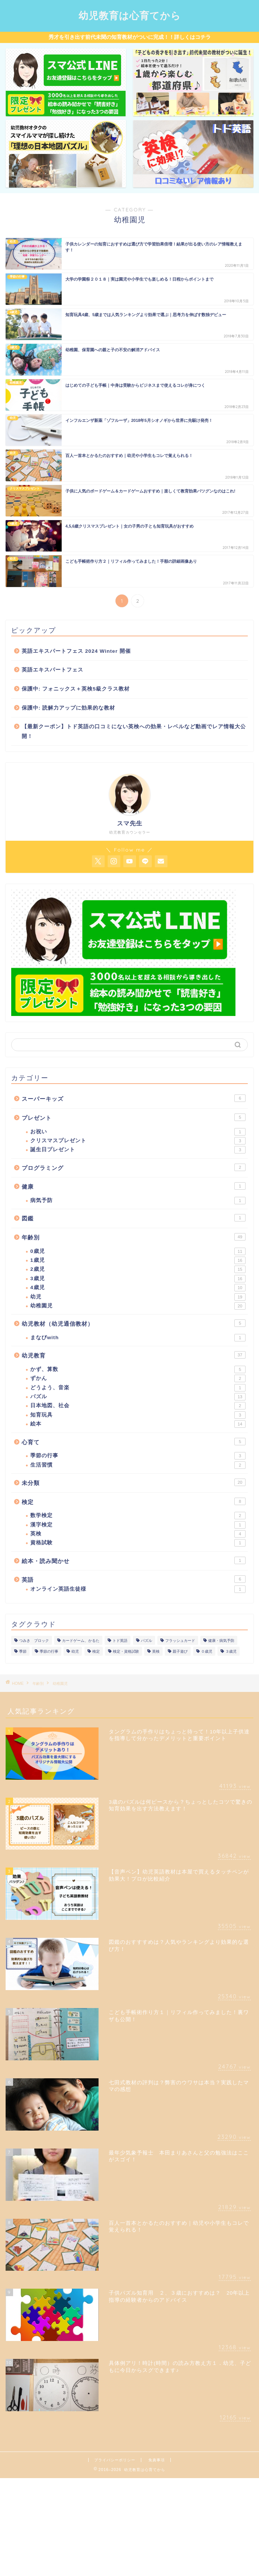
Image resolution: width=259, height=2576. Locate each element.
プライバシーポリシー (114, 2460)
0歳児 (138, 1251)
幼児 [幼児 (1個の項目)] (75, 1651)
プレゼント (134, 1117)
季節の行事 (138, 1456)
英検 (138, 1534)
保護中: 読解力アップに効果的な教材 (68, 708)
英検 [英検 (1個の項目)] (156, 1651)
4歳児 (138, 1287)
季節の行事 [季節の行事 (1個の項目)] (49, 1651)
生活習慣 (138, 1465)
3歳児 (138, 1278)
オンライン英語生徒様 (138, 1589)
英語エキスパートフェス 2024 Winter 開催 (76, 651)
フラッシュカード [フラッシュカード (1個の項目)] (180, 1640)
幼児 (138, 1297)
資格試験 (138, 1543)
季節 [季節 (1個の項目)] (23, 1651)
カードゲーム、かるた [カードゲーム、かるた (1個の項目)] (80, 1640)
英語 (134, 1579)
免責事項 (156, 2460)
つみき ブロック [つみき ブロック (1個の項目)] (34, 1640)
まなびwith (138, 1337)
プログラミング (134, 1167)
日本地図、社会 (138, 1405)
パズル (138, 1396)
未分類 (134, 1482)
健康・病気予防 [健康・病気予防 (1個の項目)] (221, 1640)
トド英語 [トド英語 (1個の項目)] (119, 1640)
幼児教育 (134, 1355)
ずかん (138, 1378)
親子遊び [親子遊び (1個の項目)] (180, 1651)
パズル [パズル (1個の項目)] (146, 1640)
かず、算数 (138, 1369)
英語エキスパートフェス (52, 670)
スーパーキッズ (134, 1098)
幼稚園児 (138, 1306)
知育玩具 (138, 1415)
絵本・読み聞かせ (134, 1560)
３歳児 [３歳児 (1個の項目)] (231, 1651)
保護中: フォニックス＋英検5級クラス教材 (76, 689)
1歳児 (138, 1260)
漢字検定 (138, 1525)
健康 (134, 1186)
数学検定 (138, 1515)
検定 (134, 1501)
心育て (134, 1441)
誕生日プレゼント (138, 1149)
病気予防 (138, 1200)
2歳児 (138, 1269)
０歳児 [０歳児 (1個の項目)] (206, 1651)
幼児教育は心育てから (129, 15)
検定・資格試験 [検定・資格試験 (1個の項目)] (126, 1651)
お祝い (138, 1132)
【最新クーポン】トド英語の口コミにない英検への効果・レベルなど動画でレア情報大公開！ (134, 731)
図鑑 (134, 1217)
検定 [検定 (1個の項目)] (96, 1651)
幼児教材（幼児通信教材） (134, 1323)
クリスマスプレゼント (138, 1141)
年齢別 (134, 1237)
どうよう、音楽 (138, 1388)
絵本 (138, 1424)
